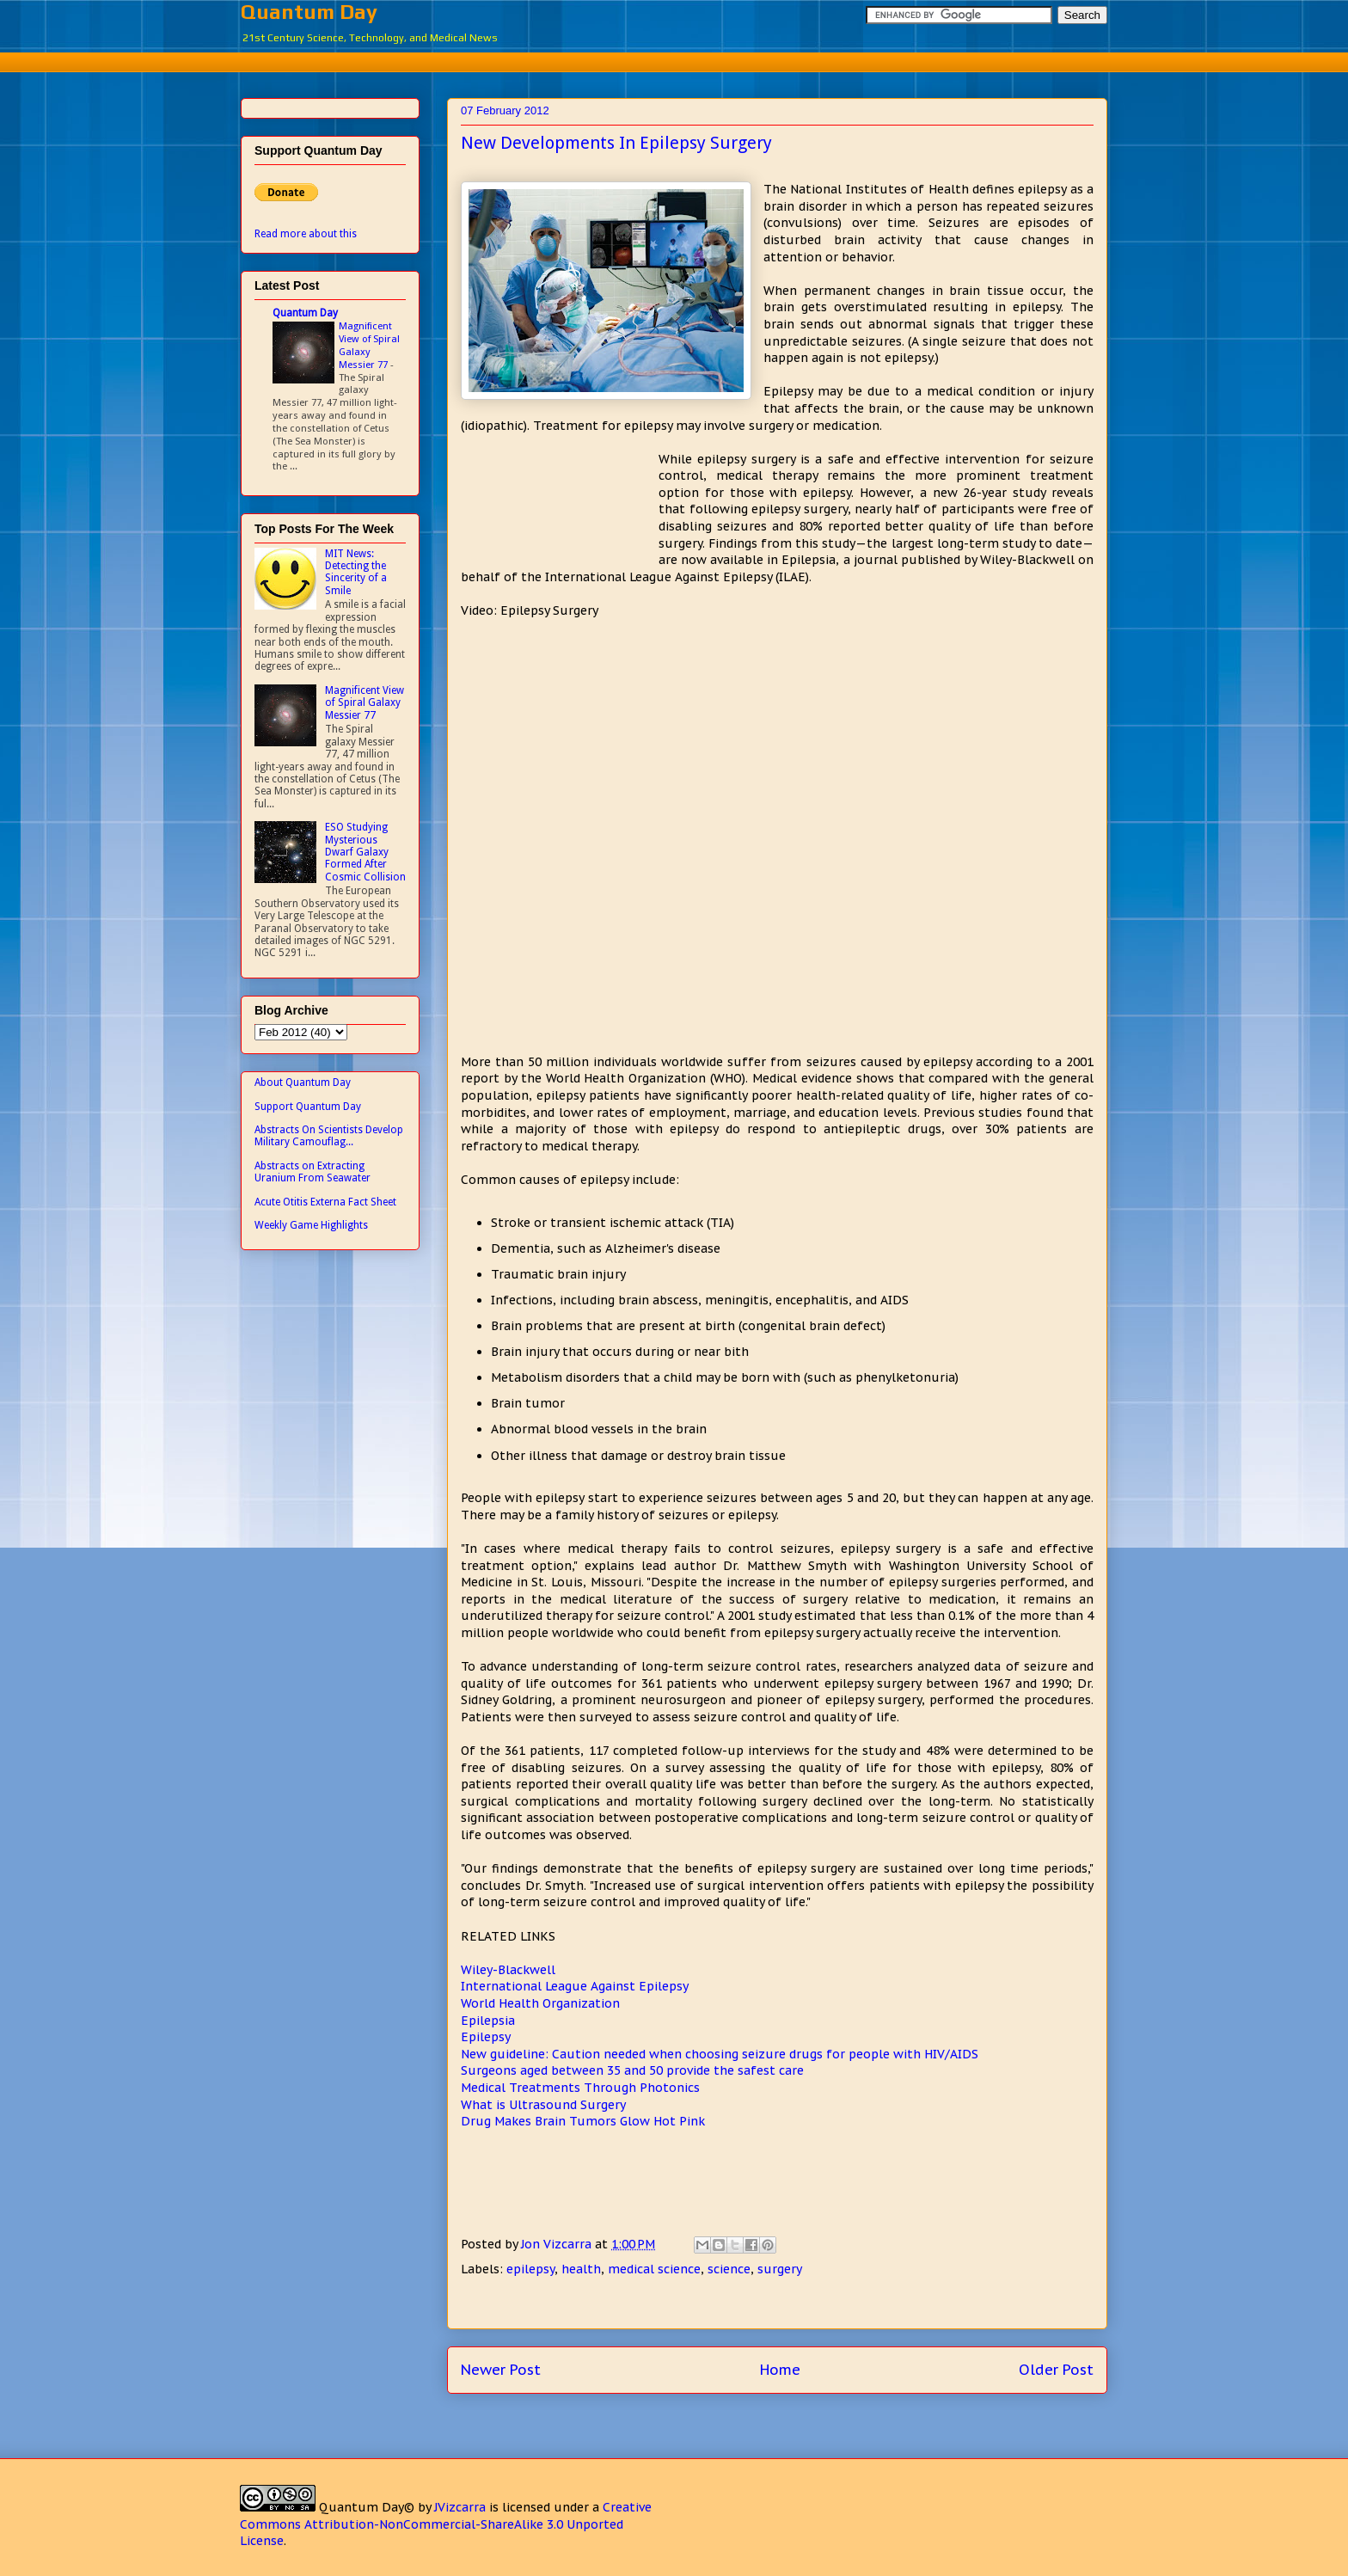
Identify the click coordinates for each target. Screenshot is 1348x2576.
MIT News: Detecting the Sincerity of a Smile (356, 572)
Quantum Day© (366, 2507)
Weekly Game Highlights (311, 1225)
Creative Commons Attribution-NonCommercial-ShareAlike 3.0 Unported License (446, 2523)
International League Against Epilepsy (575, 1986)
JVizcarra (460, 2507)
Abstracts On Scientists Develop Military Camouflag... (328, 1136)
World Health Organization (540, 2003)
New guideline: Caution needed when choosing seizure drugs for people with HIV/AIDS (719, 2054)
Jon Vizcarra (558, 2244)
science (729, 2269)
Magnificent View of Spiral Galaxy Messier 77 (369, 345)
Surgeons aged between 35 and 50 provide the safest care (632, 2070)
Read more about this (305, 234)
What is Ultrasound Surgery (543, 2105)
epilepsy (530, 2269)
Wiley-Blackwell (508, 1970)
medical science (654, 2269)
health (581, 2269)
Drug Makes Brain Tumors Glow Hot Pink (583, 2121)
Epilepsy (486, 2037)
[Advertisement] (674, 59)
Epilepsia (488, 2020)
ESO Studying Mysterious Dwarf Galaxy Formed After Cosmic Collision (365, 852)
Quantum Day (309, 11)
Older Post (1056, 2369)
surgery (779, 2269)
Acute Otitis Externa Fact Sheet (325, 1202)
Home (780, 2369)
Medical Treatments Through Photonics (580, 2087)
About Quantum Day (302, 1082)
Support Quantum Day (307, 1107)
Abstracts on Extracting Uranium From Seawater (312, 1172)
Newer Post (501, 2369)
